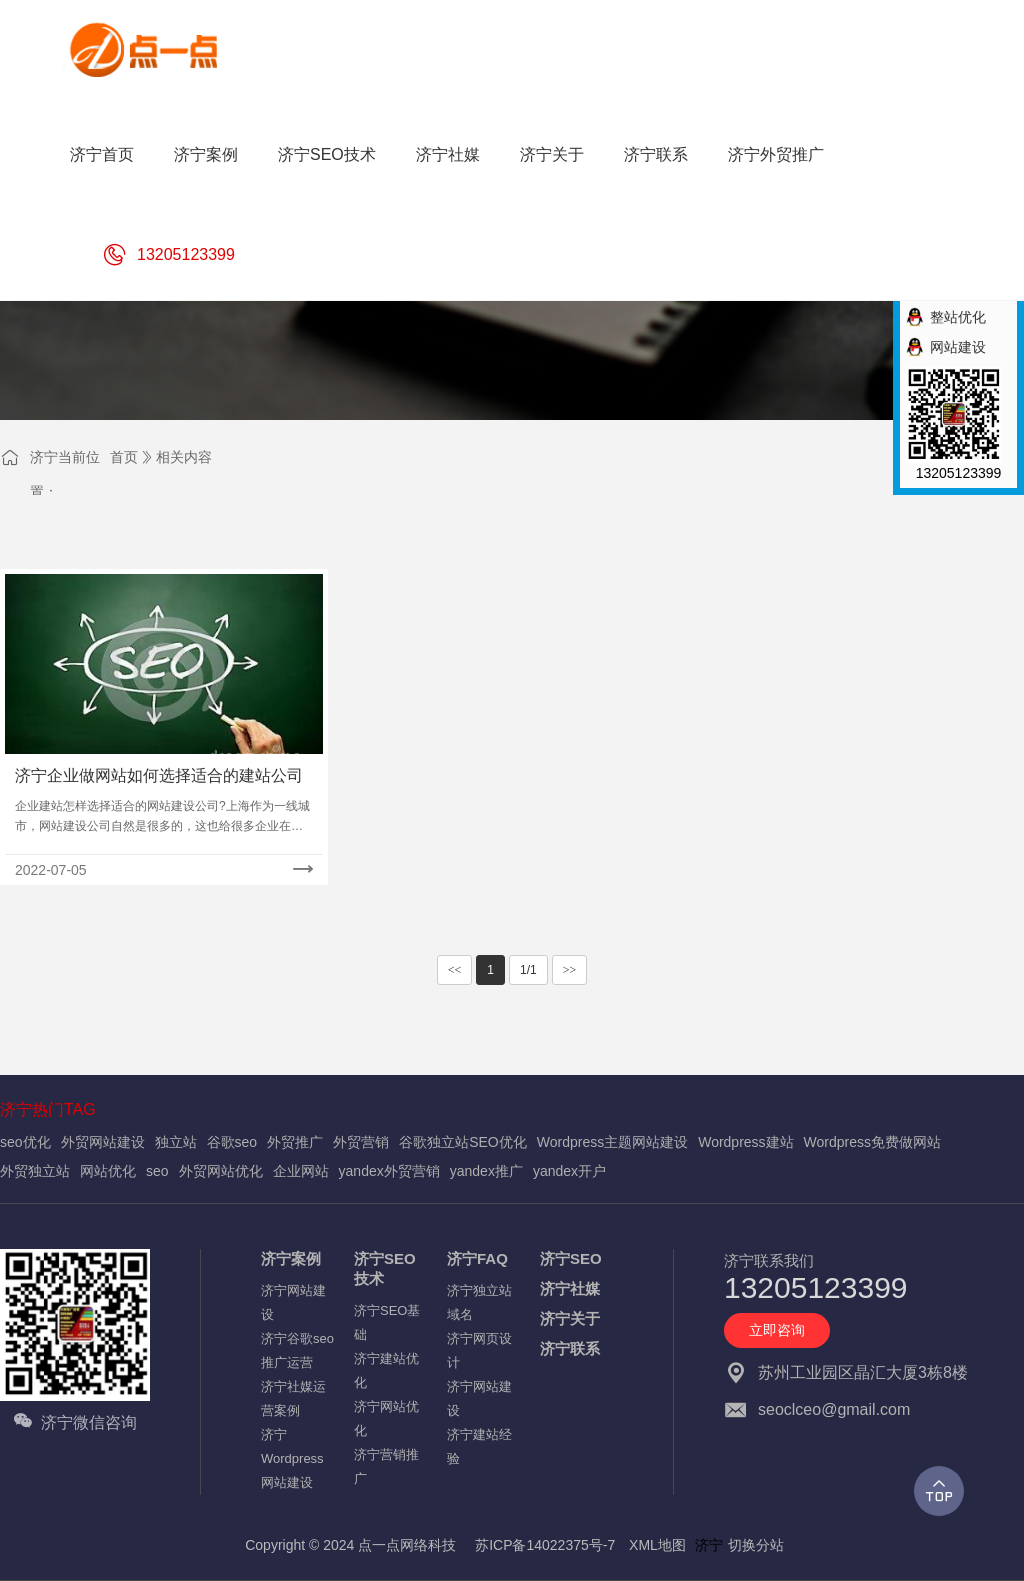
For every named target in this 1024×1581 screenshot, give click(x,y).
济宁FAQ (477, 1258)
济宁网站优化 (386, 1418)
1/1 (528, 970)
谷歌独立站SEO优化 (463, 1142)
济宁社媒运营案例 (293, 1398)
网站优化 (108, 1171)
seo (157, 1171)
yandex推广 (486, 1171)
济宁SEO (571, 1258)
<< (455, 970)
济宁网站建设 (293, 1302)
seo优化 (25, 1142)
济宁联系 (570, 1348)
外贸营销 (361, 1142)
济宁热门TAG (48, 1109)
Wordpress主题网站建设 (612, 1142)
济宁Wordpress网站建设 (292, 1458)
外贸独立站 (35, 1171)
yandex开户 (569, 1171)
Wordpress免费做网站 (872, 1142)
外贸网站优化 (221, 1171)
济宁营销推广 (386, 1466)
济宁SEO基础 (387, 1322)
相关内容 (184, 457)
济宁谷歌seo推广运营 (297, 1350)
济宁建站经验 (479, 1446)
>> (570, 970)
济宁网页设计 (479, 1350)
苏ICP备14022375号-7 (545, 1545)
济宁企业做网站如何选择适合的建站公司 (159, 775)
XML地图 (657, 1545)
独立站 (176, 1142)
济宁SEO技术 (385, 1268)
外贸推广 (295, 1142)
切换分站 (756, 1545)
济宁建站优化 (386, 1370)
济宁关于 (570, 1318)
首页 (124, 457)
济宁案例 (291, 1258)
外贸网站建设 (103, 1142)
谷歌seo (232, 1142)
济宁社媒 (570, 1288)
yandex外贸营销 (389, 1171)
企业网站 (301, 1171)
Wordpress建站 (745, 1142)
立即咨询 (777, 1330)
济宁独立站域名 (479, 1302)
